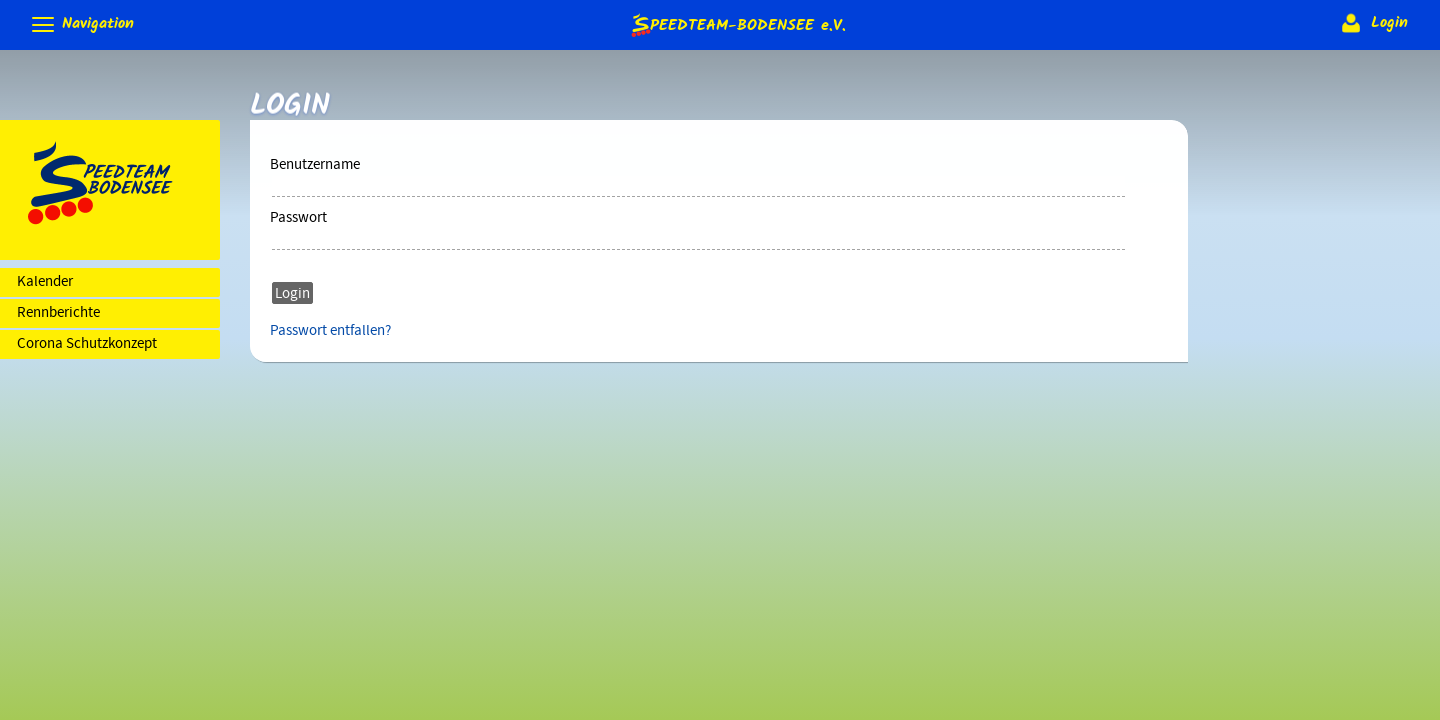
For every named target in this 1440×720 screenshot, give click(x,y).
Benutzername (315, 165)
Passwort (298, 218)
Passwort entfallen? (330, 331)
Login (1372, 23)
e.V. (737, 24)
